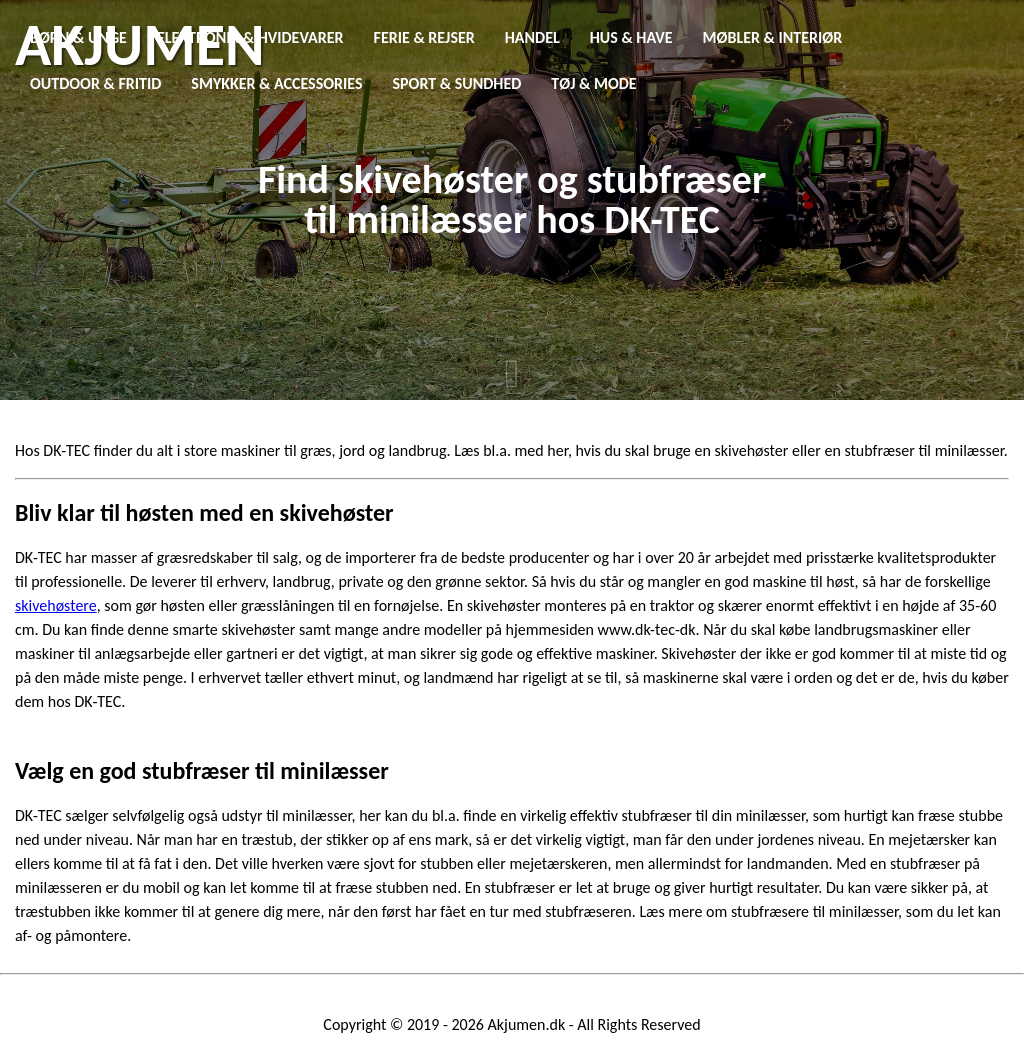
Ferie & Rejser (424, 37)
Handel (532, 37)
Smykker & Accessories (276, 83)
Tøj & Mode (593, 83)
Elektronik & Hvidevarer (250, 37)
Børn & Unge (78, 37)
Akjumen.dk (527, 1024)
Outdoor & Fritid (95, 83)
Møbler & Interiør (773, 37)
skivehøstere (56, 605)
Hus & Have (631, 37)
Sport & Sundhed (457, 83)
